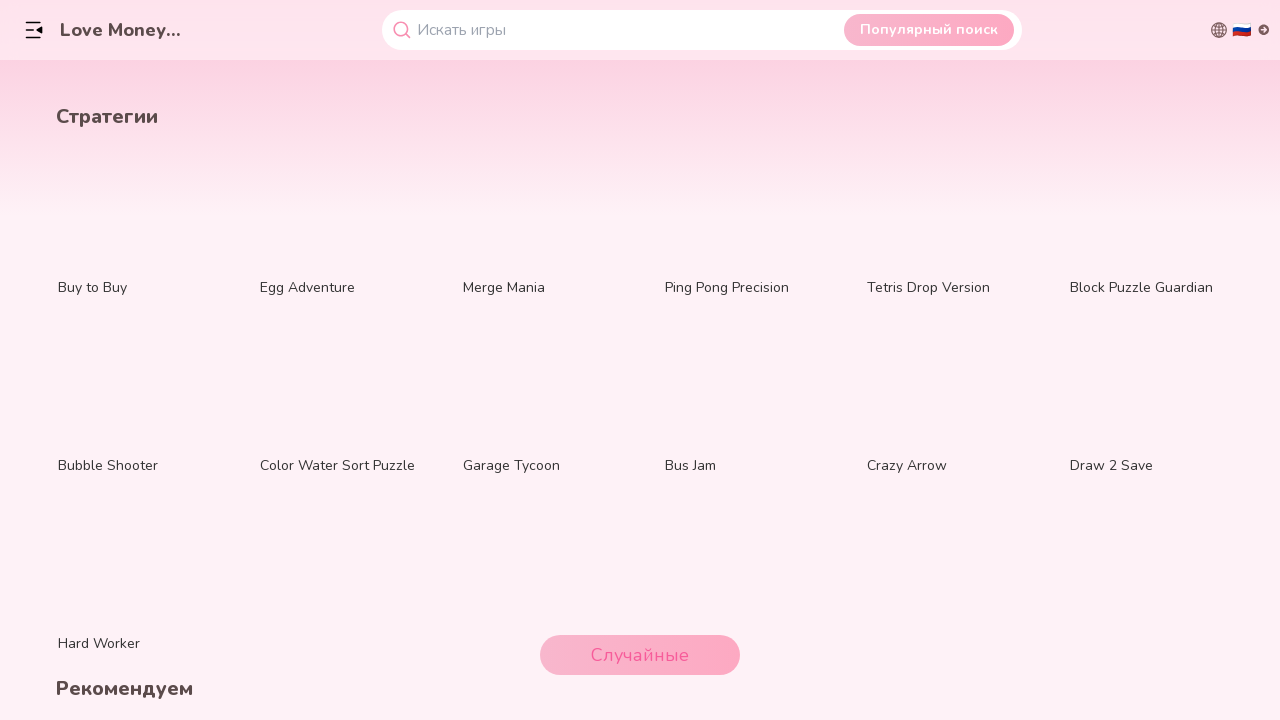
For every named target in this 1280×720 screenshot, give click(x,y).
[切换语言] (1240, 30)
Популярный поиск (929, 29)
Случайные (640, 655)
